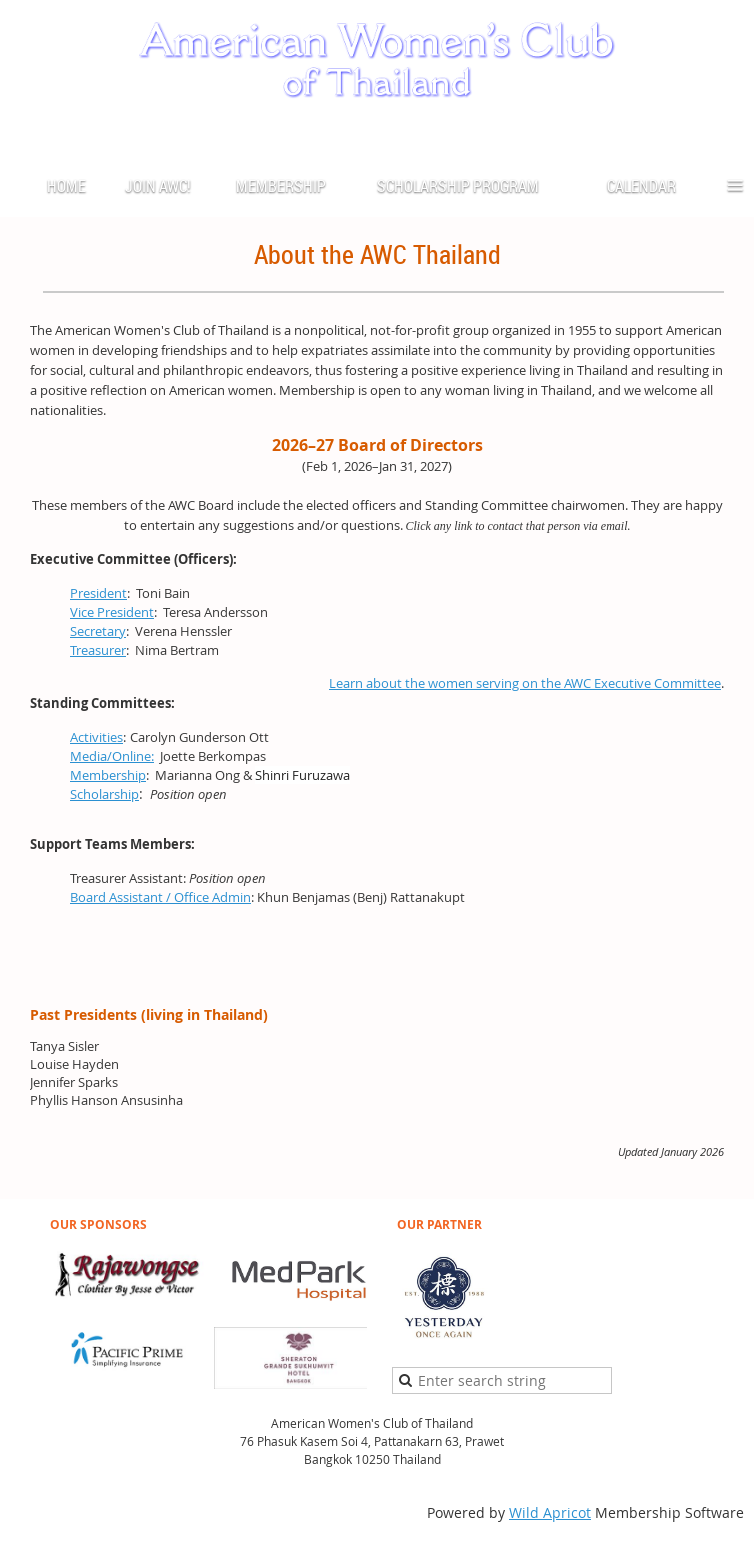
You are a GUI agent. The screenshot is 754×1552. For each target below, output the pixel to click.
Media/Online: (112, 756)
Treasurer (98, 650)
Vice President (112, 612)
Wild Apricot (550, 1512)
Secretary (98, 631)
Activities (96, 737)
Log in (724, 133)
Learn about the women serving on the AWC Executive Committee (525, 683)
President (98, 593)
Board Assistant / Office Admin (160, 897)
